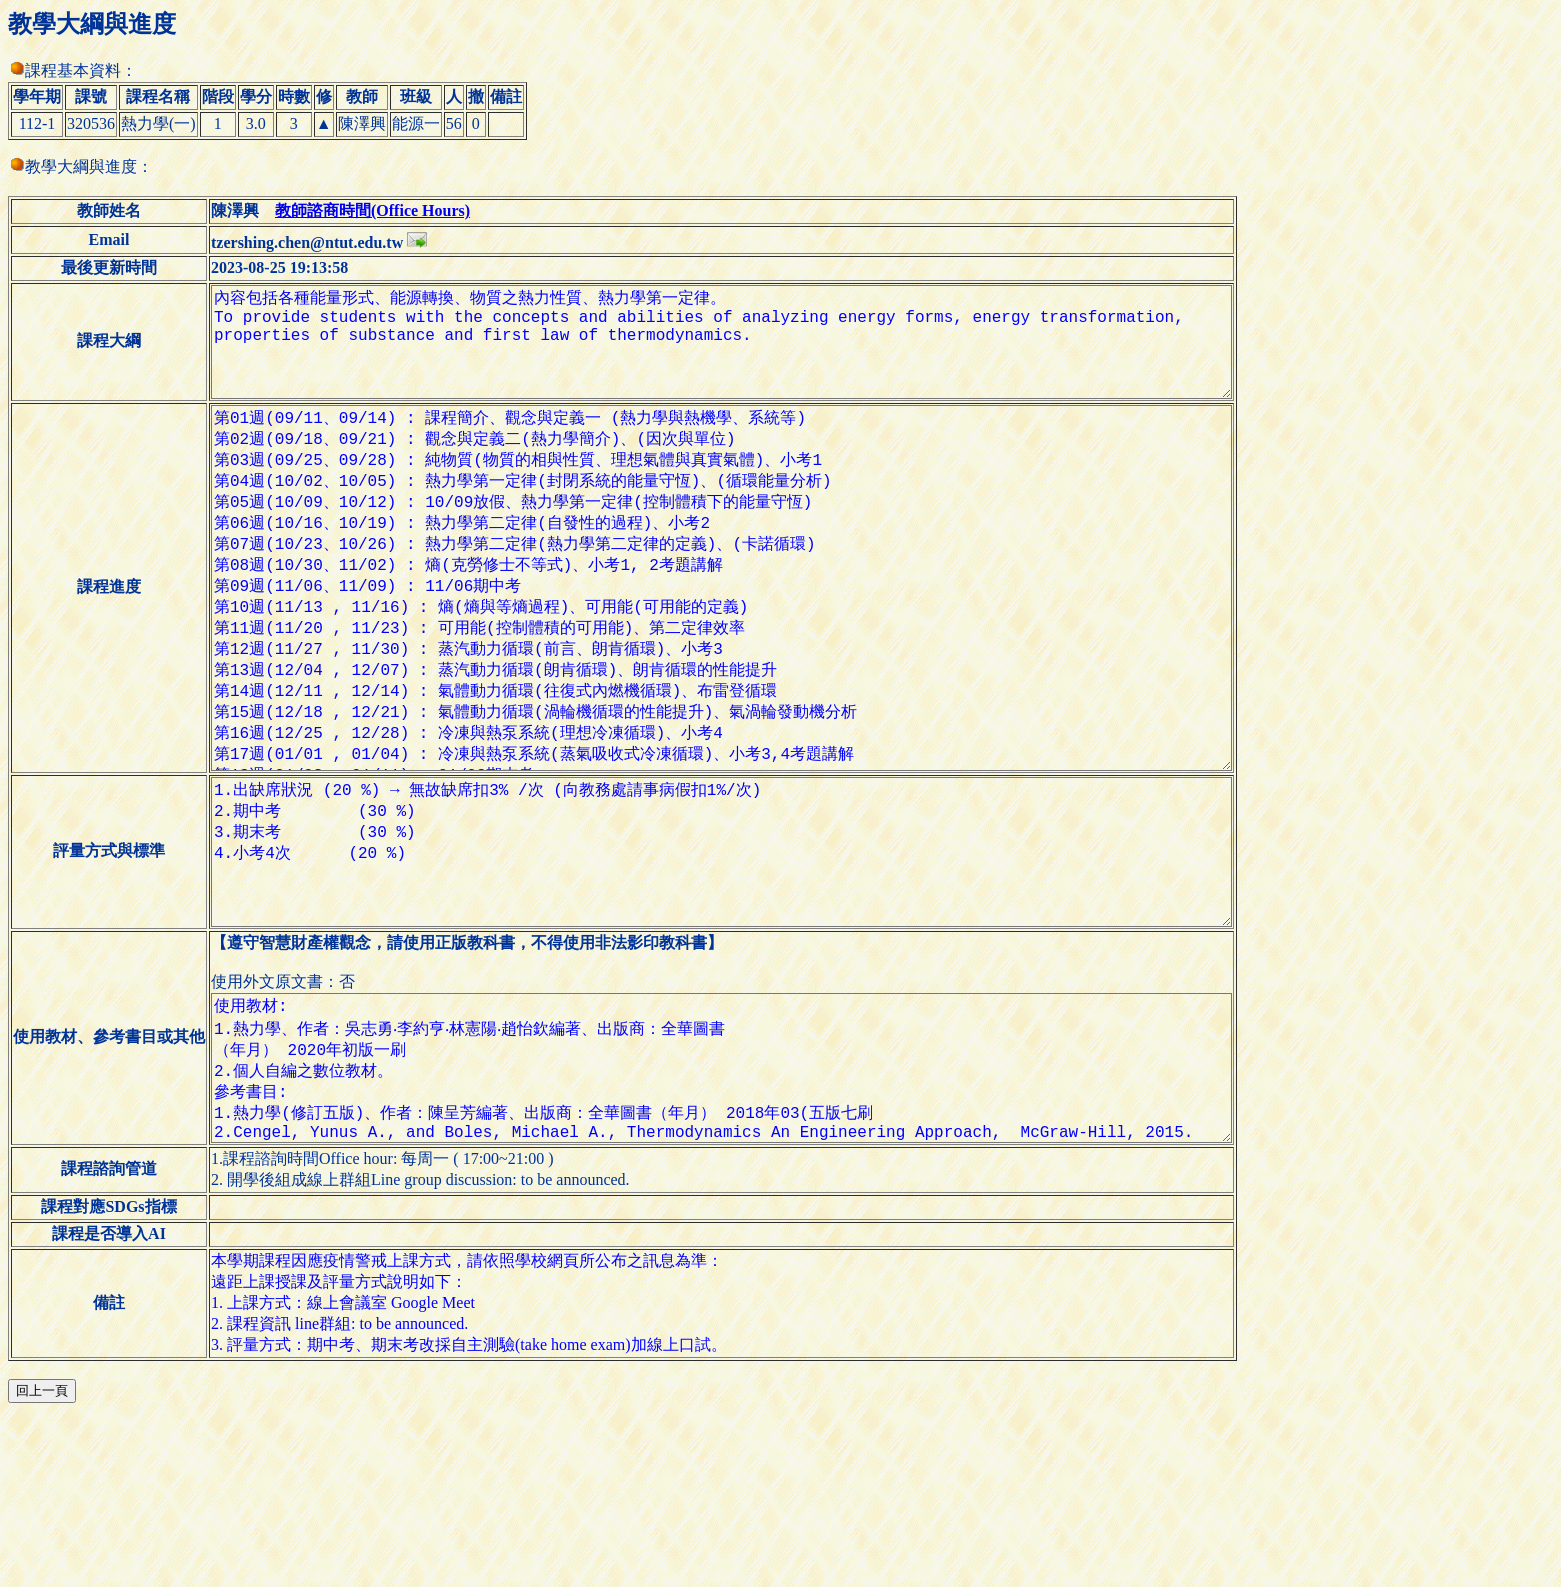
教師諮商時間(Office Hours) (372, 210)
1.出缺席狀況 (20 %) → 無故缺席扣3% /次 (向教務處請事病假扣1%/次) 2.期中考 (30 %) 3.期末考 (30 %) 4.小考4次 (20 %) (737, 972)
